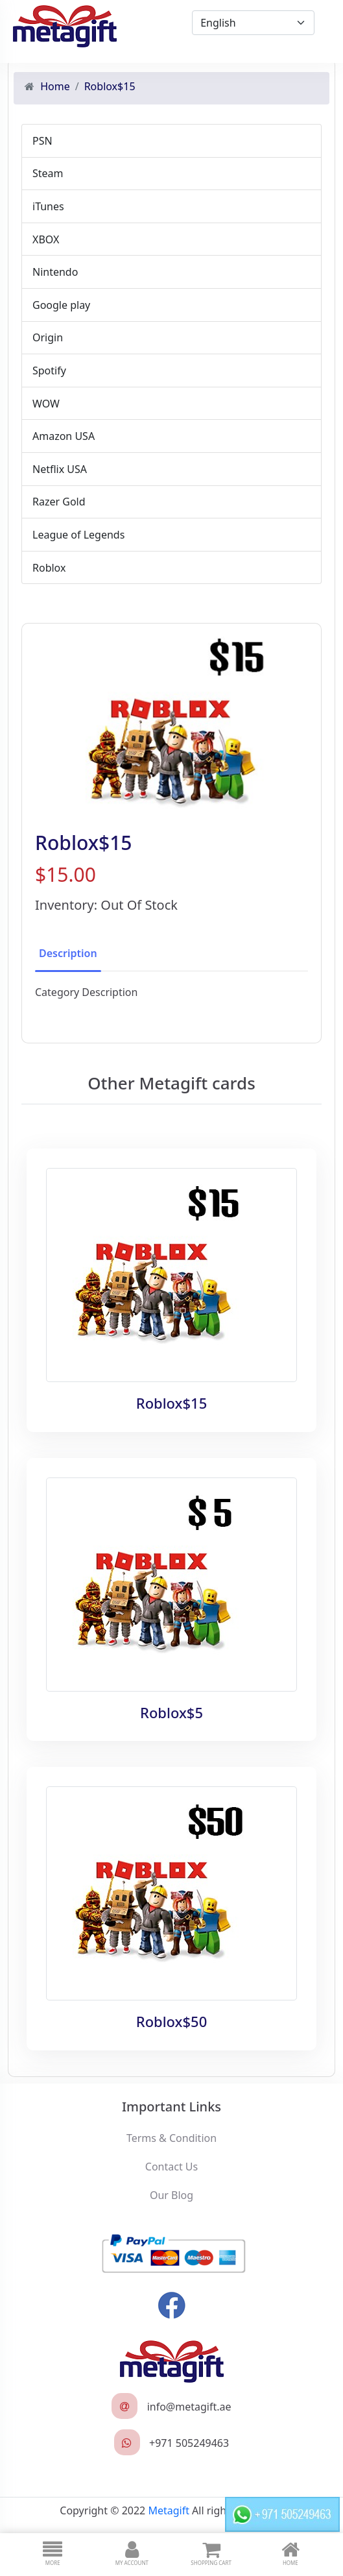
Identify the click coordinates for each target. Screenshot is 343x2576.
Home (55, 86)
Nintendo (55, 272)
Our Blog (171, 2195)
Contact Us (171, 2166)
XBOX (45, 239)
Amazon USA (63, 436)
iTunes (48, 206)
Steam (48, 173)
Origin (47, 337)
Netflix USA (59, 469)
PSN (42, 141)
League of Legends (78, 535)
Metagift (168, 2510)
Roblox (48, 568)
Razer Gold (59, 501)
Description (68, 953)
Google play (61, 305)
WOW (46, 403)
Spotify (49, 370)
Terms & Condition (171, 2138)
